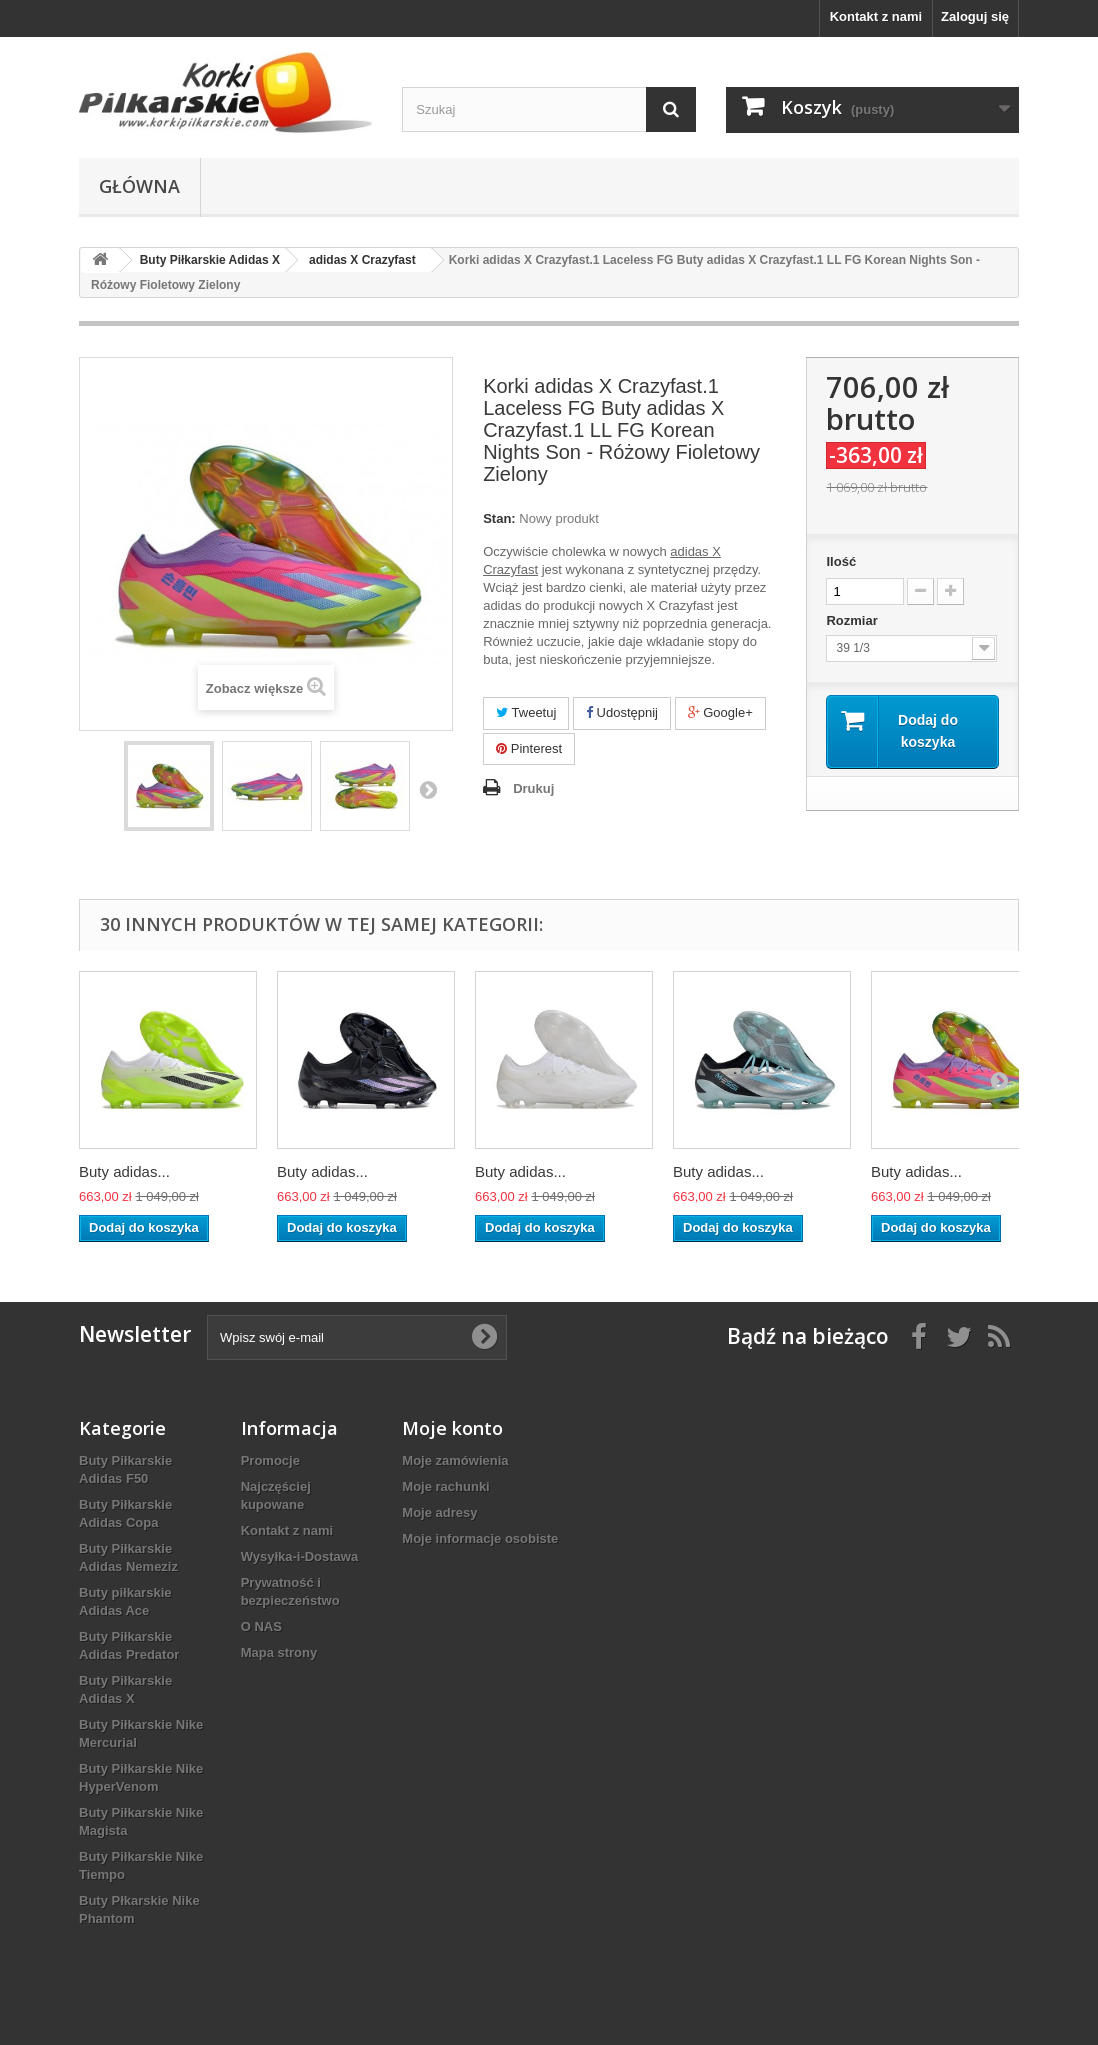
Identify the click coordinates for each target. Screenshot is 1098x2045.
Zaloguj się (975, 16)
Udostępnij (622, 712)
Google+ (720, 712)
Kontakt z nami (876, 16)
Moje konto (452, 1428)
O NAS (261, 1626)
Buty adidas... (124, 1171)
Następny (428, 789)
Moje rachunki (445, 1486)
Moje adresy (439, 1512)
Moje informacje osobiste (480, 1538)
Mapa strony (279, 1652)
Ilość (841, 561)
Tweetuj (526, 712)
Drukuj (533, 788)
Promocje (270, 1460)
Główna (139, 186)
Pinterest (529, 748)
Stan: (499, 518)
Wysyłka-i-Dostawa (300, 1556)
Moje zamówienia (455, 1460)
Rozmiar (853, 620)
